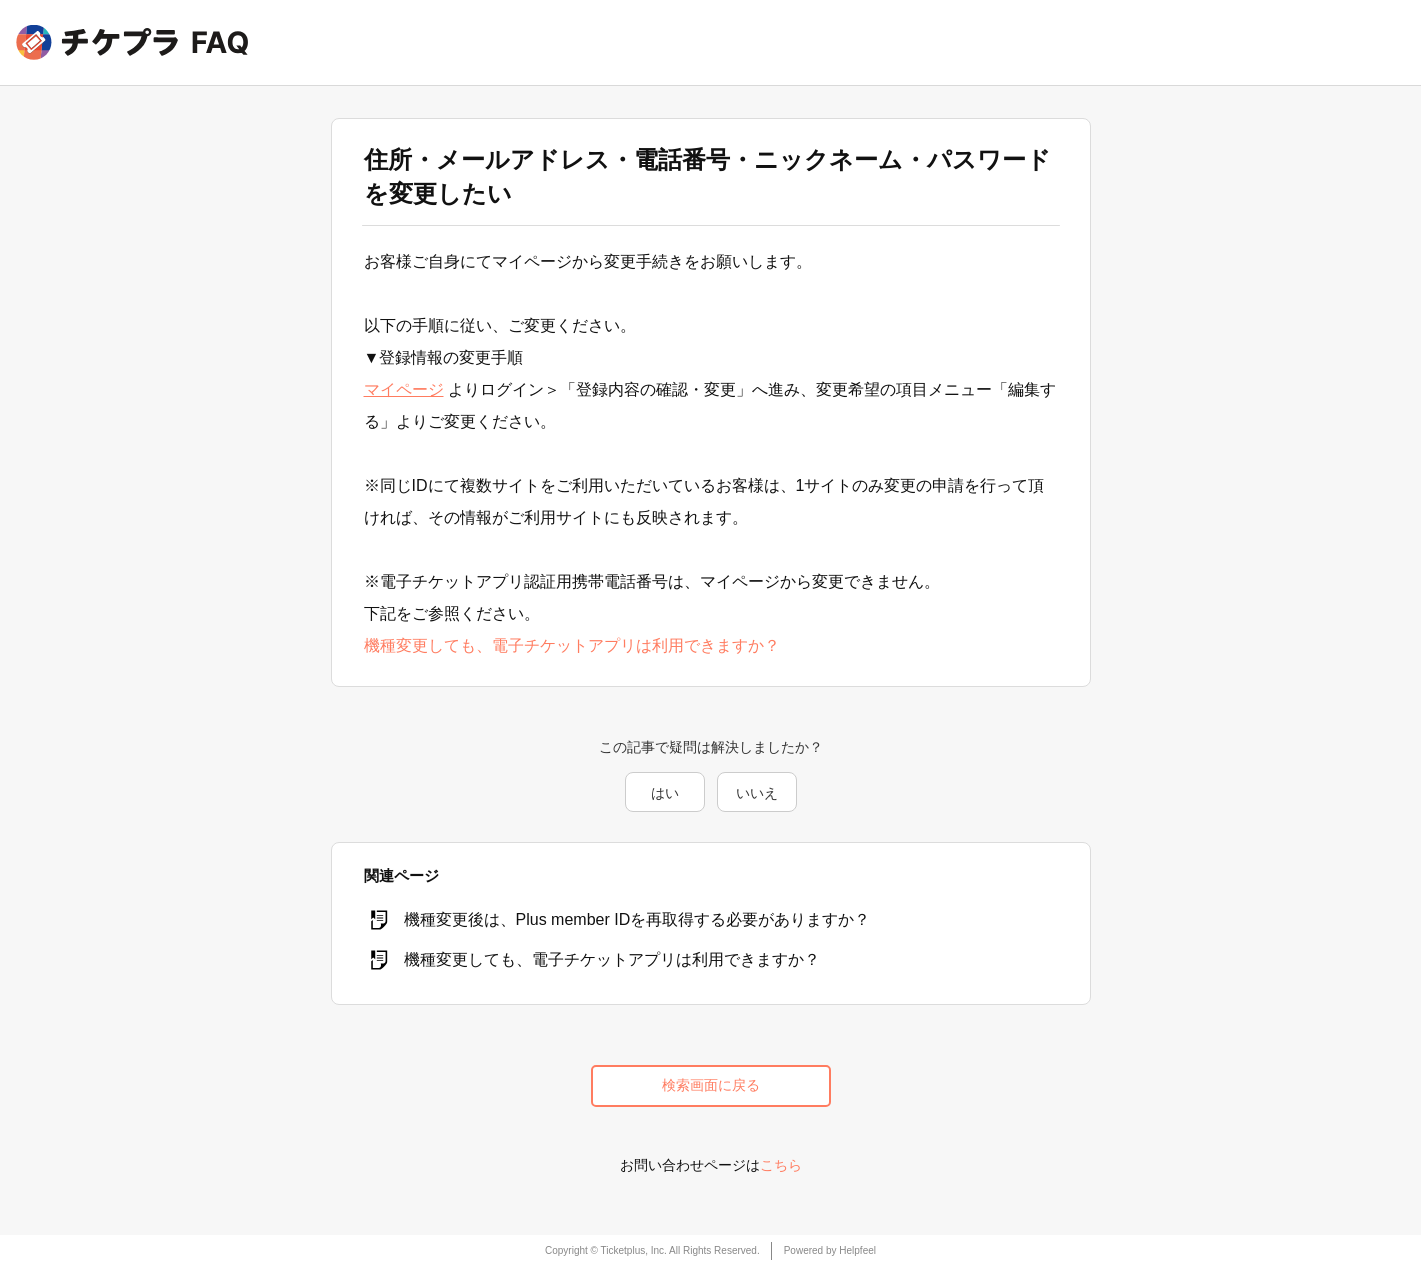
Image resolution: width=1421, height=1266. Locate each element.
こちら (781, 1165)
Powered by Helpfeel (830, 1250)
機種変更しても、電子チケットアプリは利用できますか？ (572, 645)
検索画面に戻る (711, 1085)
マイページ (404, 389)
